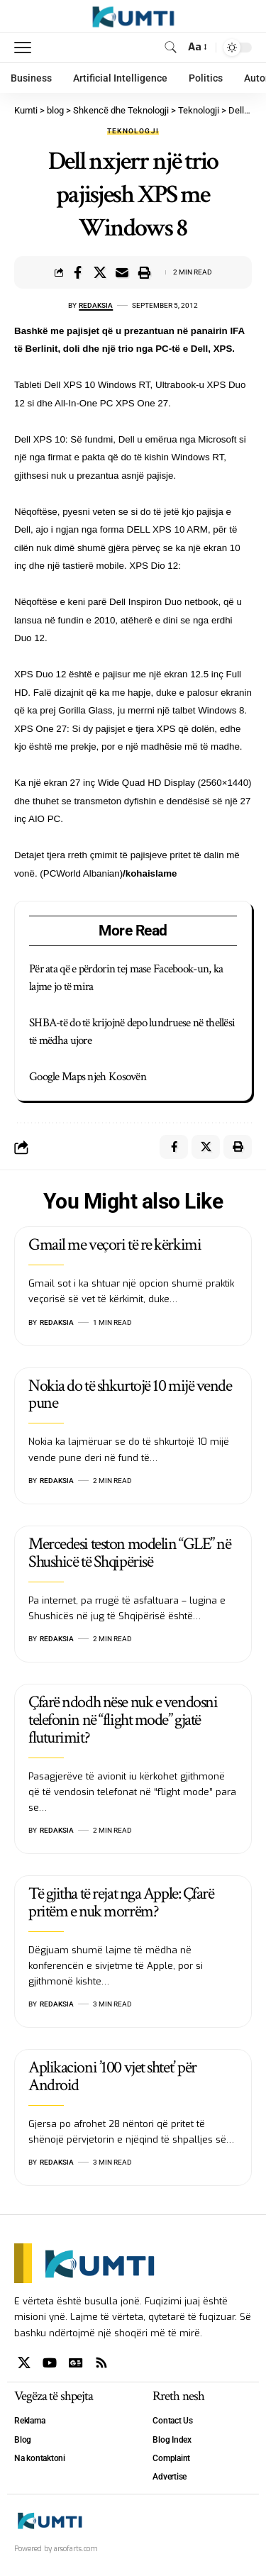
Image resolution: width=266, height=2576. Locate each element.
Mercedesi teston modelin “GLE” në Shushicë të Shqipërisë (129, 1552)
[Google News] (76, 2363)
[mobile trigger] (26, 47)
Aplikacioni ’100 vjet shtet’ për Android (112, 2076)
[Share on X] (100, 272)
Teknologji (133, 131)
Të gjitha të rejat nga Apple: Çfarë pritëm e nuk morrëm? (121, 1902)
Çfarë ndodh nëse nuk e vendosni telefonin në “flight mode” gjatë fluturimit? (122, 1719)
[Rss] (101, 2363)
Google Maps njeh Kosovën (87, 1076)
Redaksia (96, 305)
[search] (170, 47)
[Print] (144, 272)
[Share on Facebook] (78, 272)
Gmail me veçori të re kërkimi (114, 1244)
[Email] (122, 272)
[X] (24, 2363)
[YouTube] (49, 2363)
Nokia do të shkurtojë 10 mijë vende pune (130, 1394)
